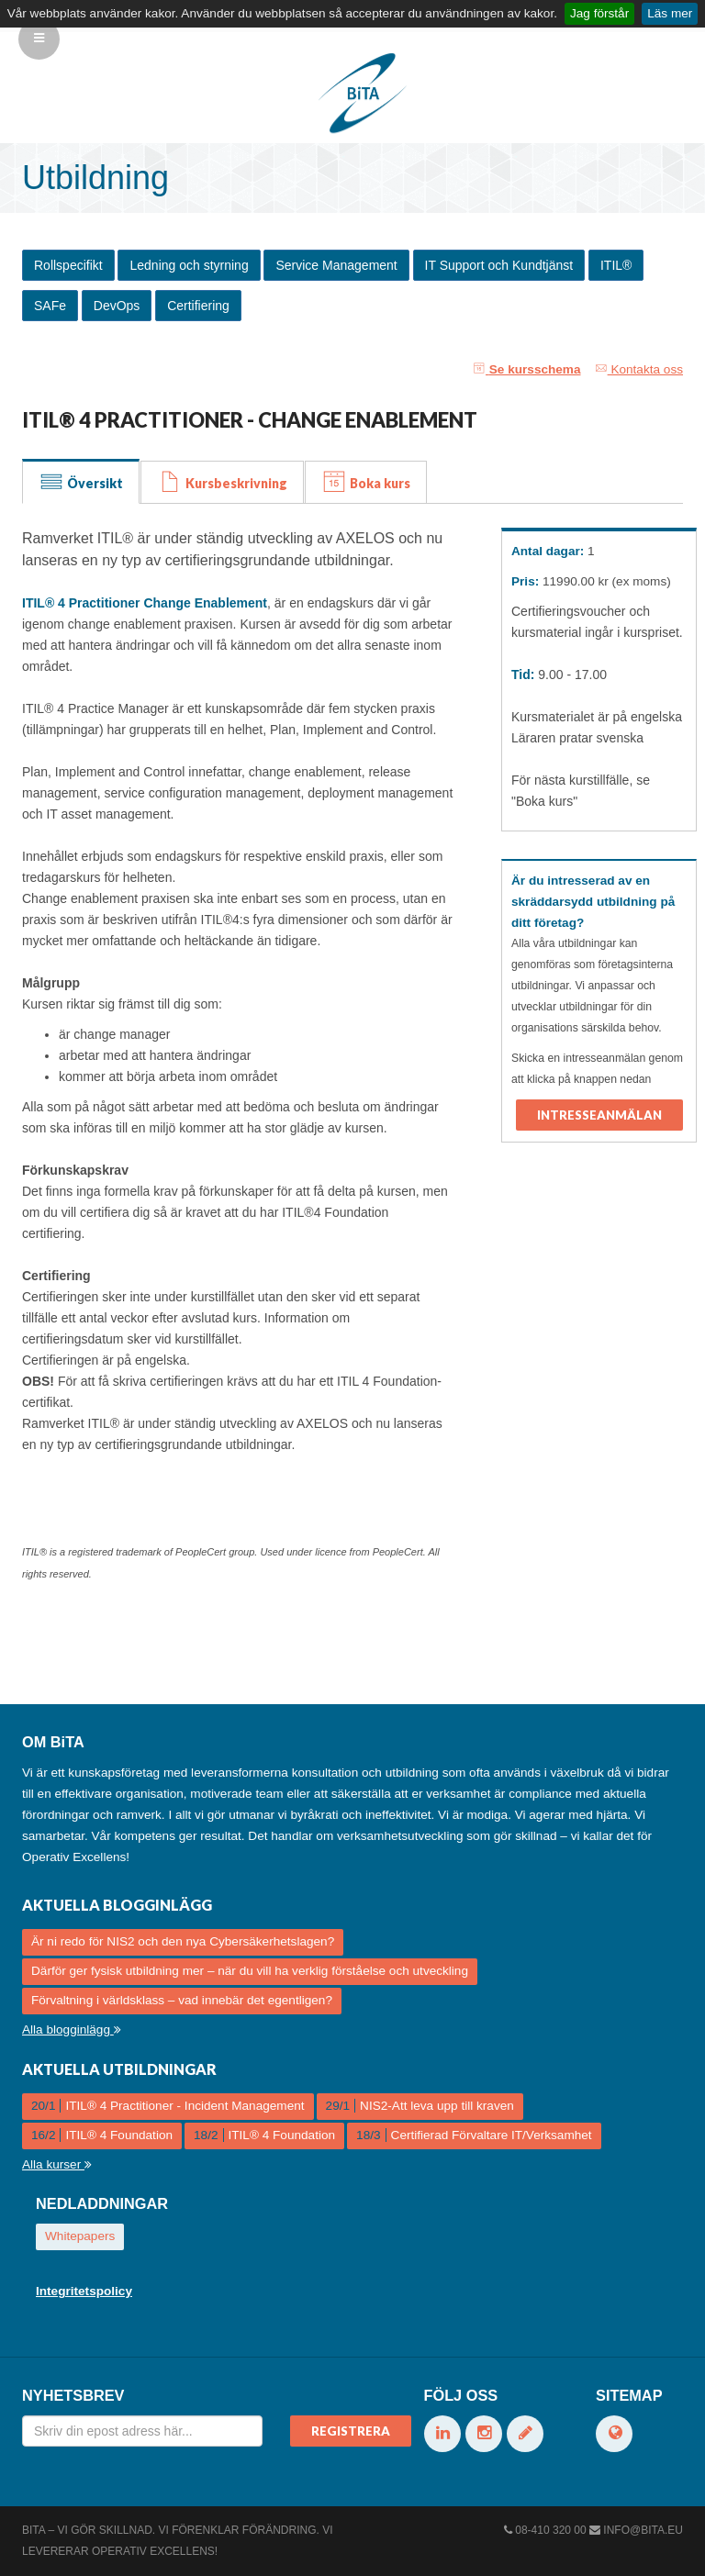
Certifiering (198, 305)
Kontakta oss (639, 369)
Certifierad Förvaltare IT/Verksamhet (474, 2135)
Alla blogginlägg (71, 2029)
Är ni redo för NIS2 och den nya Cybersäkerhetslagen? (182, 1941)
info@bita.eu (643, 2530)
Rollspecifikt (68, 265)
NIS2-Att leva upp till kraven (420, 2106)
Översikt (81, 482)
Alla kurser (57, 2164)
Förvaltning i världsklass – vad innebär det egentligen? (181, 2000)
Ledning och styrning (188, 265)
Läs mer (669, 13)
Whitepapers (80, 2236)
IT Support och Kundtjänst (499, 265)
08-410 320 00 (550, 2530)
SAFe (50, 305)
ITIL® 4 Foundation (102, 2135)
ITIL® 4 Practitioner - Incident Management (168, 2106)
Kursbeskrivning (222, 482)
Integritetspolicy (84, 2291)
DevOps (117, 305)
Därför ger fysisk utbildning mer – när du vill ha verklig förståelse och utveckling (249, 1971)
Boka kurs (365, 482)
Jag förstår (599, 13)
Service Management (336, 265)
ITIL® (616, 265)
